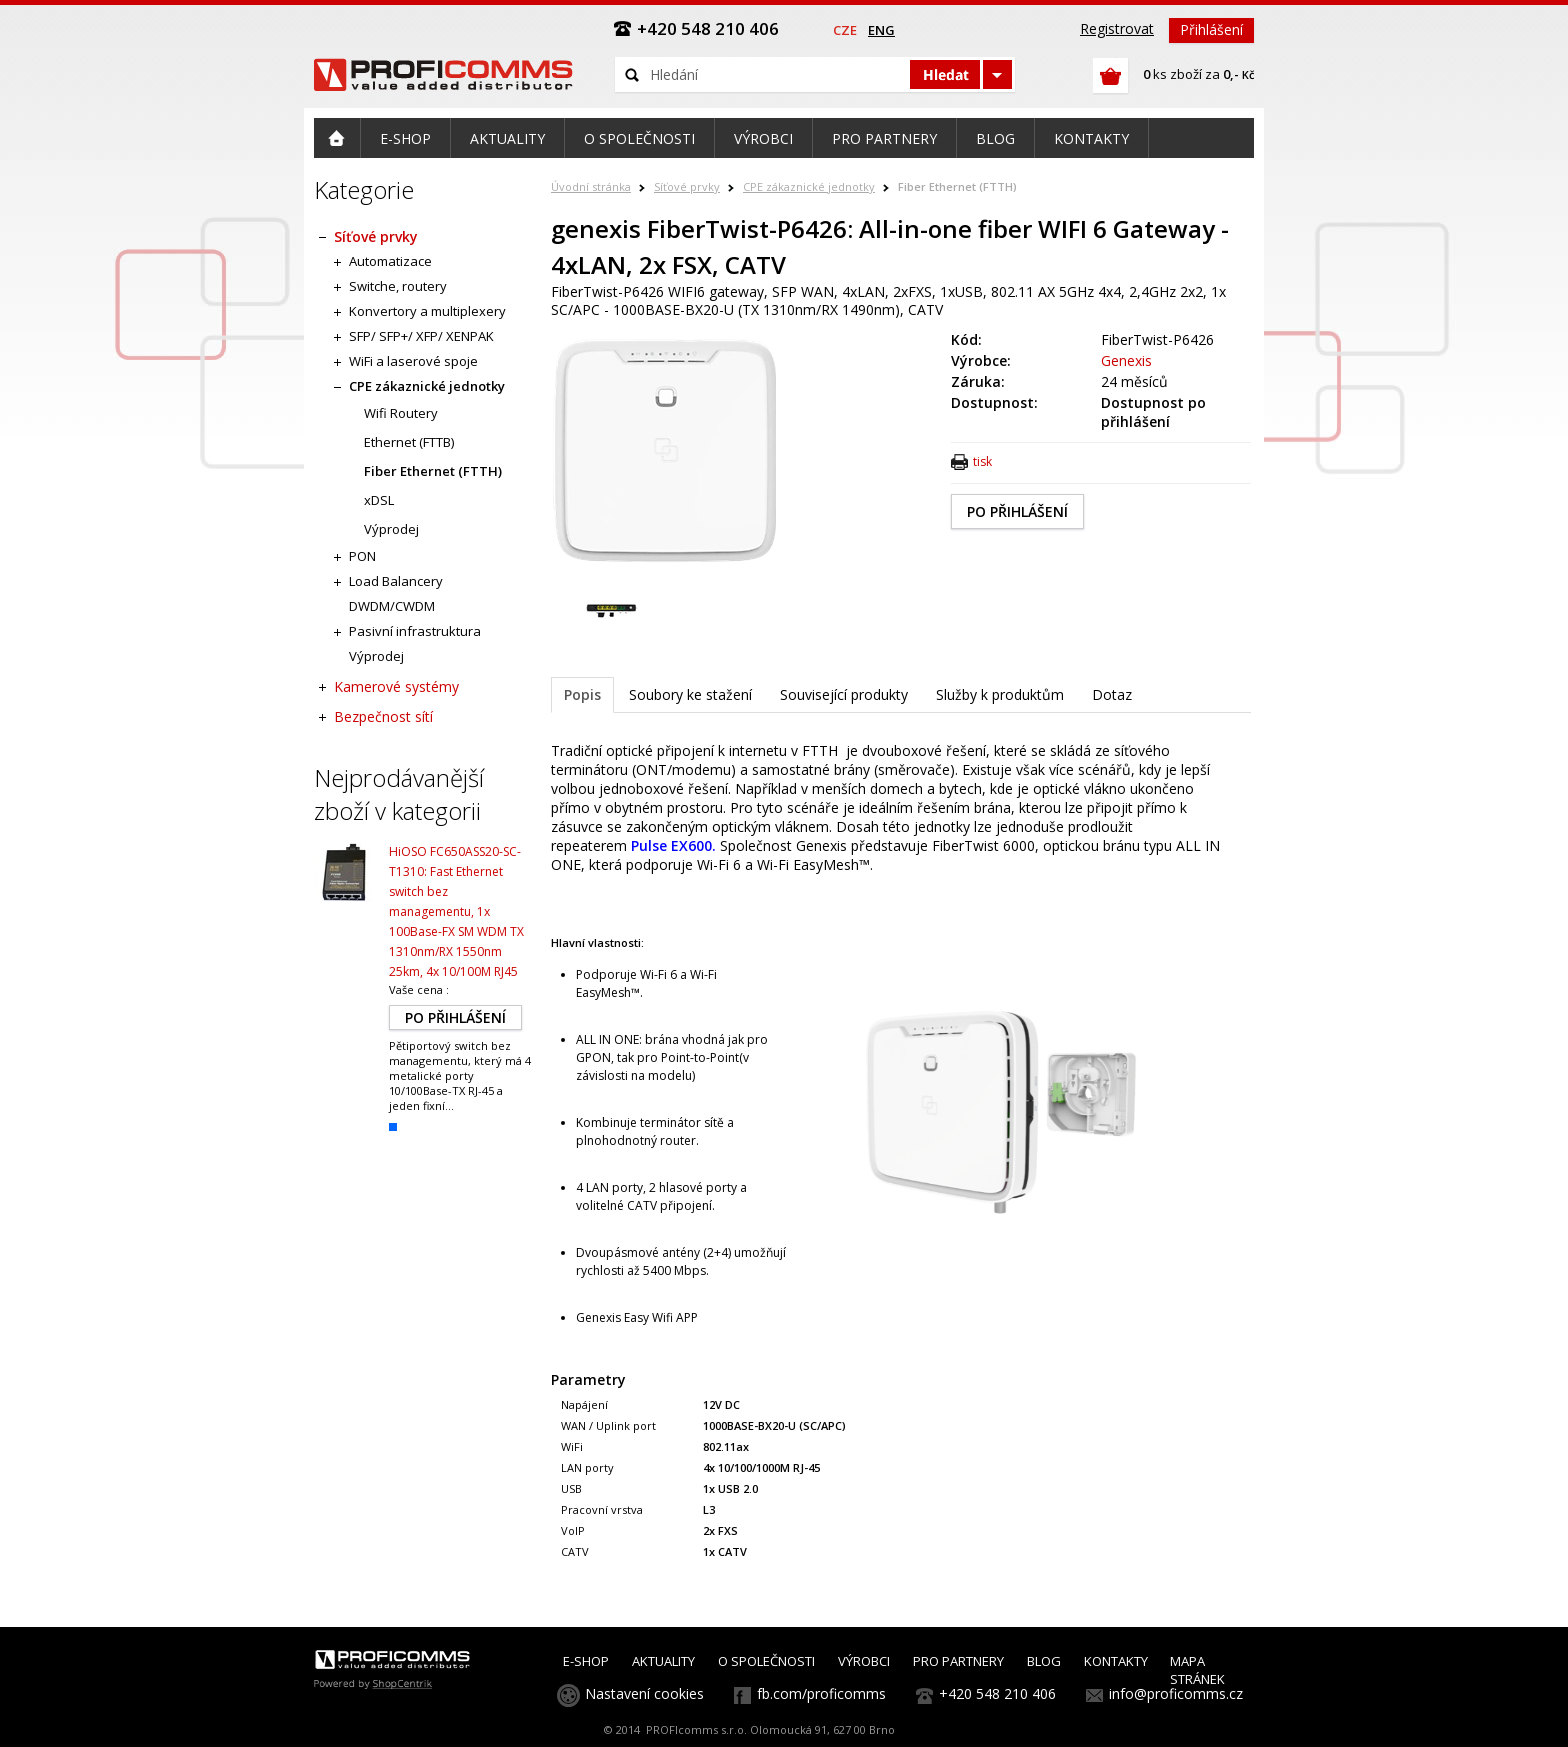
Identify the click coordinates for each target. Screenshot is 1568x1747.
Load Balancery (396, 581)
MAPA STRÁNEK (1197, 1670)
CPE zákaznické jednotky (809, 186)
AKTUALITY (663, 1661)
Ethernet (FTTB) (409, 442)
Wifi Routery (401, 413)
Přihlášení (1211, 29)
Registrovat (1117, 28)
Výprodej (391, 529)
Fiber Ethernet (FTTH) (957, 186)
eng (881, 30)
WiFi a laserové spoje (413, 361)
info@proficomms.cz (1176, 1693)
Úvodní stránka (591, 186)
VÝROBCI (864, 1661)
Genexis (1126, 360)
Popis (582, 694)
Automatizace (390, 261)
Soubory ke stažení (690, 694)
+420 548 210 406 (997, 1693)
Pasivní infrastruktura (415, 631)
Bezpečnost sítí (383, 716)
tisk (982, 461)
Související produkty (844, 694)
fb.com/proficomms (821, 1693)
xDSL (379, 500)
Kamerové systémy (396, 686)
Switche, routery (398, 286)
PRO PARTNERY (958, 1661)
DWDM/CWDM (392, 606)
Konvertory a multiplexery (427, 311)
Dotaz (1112, 694)
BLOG (1044, 1661)
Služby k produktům (1000, 694)
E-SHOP (586, 1661)
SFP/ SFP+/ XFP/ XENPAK (421, 336)
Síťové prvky (687, 186)
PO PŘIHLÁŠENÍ (1017, 511)
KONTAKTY (1116, 1661)
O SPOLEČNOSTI (766, 1661)
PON (362, 556)
